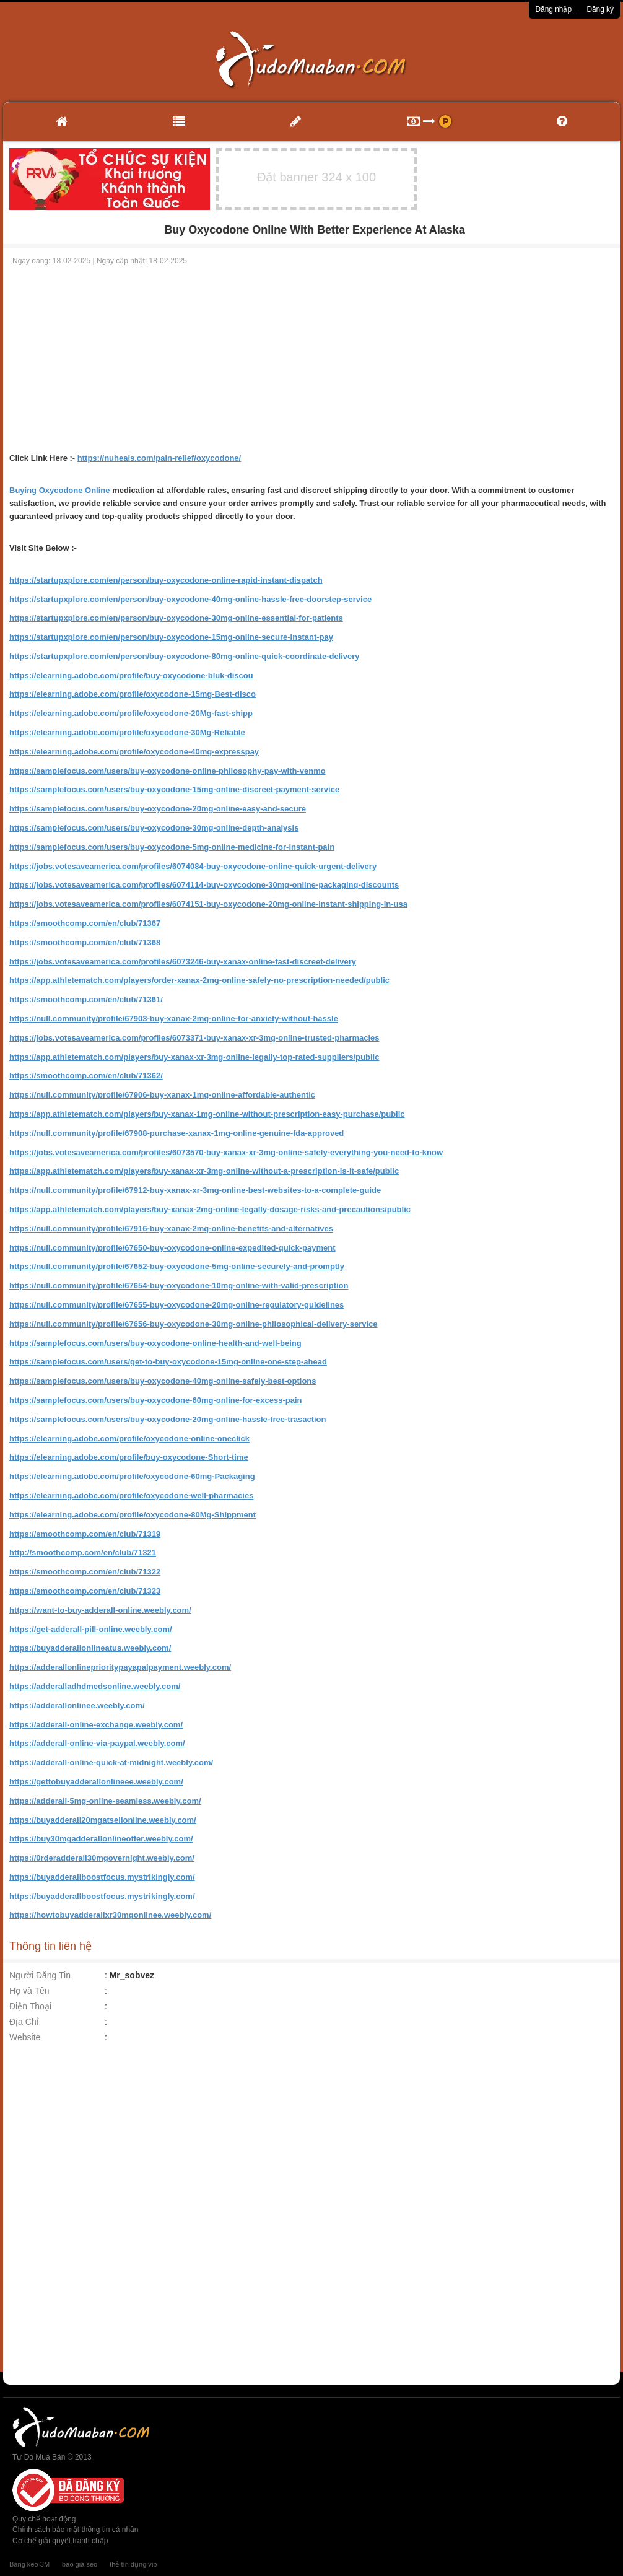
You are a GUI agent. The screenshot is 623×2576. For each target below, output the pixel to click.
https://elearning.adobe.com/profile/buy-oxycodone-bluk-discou (131, 675)
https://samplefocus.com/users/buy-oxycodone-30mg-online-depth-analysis (153, 827)
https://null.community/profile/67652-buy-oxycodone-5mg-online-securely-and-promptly (176, 1266)
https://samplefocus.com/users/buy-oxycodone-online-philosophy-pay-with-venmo (167, 770)
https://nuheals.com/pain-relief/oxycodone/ (159, 458)
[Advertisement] (312, 359)
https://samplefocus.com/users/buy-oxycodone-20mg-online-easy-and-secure (157, 808)
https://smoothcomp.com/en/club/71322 (84, 1571)
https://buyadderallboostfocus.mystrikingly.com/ (102, 1877)
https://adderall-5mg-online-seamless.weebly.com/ (105, 1800)
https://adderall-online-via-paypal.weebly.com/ (97, 1743)
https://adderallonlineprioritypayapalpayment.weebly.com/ (120, 1667)
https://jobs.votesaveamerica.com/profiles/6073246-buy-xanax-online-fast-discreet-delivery (182, 961)
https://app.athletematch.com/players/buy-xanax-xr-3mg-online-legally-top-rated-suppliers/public (194, 1057)
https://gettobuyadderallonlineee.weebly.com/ (96, 1781)
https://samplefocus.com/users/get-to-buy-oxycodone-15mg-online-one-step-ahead (168, 1361)
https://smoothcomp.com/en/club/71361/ (86, 999)
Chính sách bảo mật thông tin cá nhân (75, 2529)
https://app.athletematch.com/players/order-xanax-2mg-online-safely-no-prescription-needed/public (199, 980)
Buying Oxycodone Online (59, 490)
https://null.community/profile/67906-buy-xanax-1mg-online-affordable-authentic (162, 1094)
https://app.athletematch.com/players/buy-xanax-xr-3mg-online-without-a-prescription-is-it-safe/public (204, 1171)
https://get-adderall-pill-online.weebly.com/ (90, 1629)
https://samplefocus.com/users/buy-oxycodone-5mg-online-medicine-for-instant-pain (171, 847)
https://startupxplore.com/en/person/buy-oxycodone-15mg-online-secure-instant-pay (171, 637)
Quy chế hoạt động (44, 2519)
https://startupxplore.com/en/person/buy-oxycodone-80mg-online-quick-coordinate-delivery (184, 656)
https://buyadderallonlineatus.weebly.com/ (90, 1648)
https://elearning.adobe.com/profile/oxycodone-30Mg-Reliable (127, 732)
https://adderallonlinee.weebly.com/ (77, 1705)
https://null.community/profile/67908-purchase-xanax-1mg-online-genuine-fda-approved (176, 1133)
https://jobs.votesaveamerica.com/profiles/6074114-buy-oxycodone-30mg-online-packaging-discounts (204, 884)
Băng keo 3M (29, 2564)
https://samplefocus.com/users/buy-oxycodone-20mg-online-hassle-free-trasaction (167, 1419)
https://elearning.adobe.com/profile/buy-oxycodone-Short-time (128, 1457)
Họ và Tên (29, 1991)
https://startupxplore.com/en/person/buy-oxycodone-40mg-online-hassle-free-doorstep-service (190, 599)
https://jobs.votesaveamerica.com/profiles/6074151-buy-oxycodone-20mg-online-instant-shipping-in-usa (208, 904)
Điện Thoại (30, 2006)
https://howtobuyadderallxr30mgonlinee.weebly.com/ (110, 1914)
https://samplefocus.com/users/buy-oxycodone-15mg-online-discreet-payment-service (174, 789)
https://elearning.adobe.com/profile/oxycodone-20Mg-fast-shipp (131, 713)
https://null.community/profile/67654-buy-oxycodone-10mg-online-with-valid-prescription (179, 1285)
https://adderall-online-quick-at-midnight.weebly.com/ (111, 1762)
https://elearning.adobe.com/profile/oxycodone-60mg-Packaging (132, 1476)
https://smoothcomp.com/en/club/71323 (84, 1591)
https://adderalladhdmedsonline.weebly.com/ (94, 1686)
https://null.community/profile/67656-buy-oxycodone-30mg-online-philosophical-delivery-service (193, 1324)
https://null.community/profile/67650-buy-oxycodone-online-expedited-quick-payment (172, 1247)
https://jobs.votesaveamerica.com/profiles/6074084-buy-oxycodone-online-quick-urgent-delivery (193, 866)
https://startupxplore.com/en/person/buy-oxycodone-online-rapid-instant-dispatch (166, 580)
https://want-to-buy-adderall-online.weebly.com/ (100, 1610)
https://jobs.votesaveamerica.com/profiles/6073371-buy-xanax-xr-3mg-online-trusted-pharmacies (194, 1037)
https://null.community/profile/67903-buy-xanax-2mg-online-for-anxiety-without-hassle (173, 1018)
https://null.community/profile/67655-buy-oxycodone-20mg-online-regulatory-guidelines (176, 1304)
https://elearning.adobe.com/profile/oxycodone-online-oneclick (129, 1438)
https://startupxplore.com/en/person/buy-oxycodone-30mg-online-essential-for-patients (176, 617)
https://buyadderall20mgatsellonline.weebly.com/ (102, 1820)
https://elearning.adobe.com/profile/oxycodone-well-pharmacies (131, 1495)
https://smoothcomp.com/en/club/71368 (84, 942)
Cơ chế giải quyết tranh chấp (60, 2540)
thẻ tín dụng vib (133, 2564)
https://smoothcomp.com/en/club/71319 (84, 1534)
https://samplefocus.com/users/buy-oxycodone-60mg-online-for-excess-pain (155, 1400)
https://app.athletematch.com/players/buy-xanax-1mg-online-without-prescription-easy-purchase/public (207, 1114)
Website (24, 2037)
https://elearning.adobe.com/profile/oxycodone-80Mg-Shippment (132, 1514)
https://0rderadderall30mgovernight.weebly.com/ (101, 1857)
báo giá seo (79, 2564)
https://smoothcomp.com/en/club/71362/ (86, 1075)
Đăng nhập (553, 9)
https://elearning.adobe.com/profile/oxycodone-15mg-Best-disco (132, 694)
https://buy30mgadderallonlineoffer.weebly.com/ (101, 1838)
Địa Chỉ (24, 2022)
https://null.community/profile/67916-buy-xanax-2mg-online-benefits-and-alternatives (171, 1228)
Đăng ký (600, 9)
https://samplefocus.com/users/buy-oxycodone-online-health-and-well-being (155, 1343)
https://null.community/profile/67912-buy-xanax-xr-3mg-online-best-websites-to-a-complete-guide (195, 1190)
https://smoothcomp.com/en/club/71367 (84, 923)
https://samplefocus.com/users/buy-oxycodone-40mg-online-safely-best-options (162, 1381)
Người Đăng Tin (40, 1975)
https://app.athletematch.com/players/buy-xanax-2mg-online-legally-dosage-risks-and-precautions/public (210, 1209)
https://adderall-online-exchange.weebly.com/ (96, 1724)
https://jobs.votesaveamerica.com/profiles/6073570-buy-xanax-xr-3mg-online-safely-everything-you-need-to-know (226, 1152)
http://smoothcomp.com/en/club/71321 (82, 1552)
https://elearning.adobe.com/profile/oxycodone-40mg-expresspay (134, 751)
